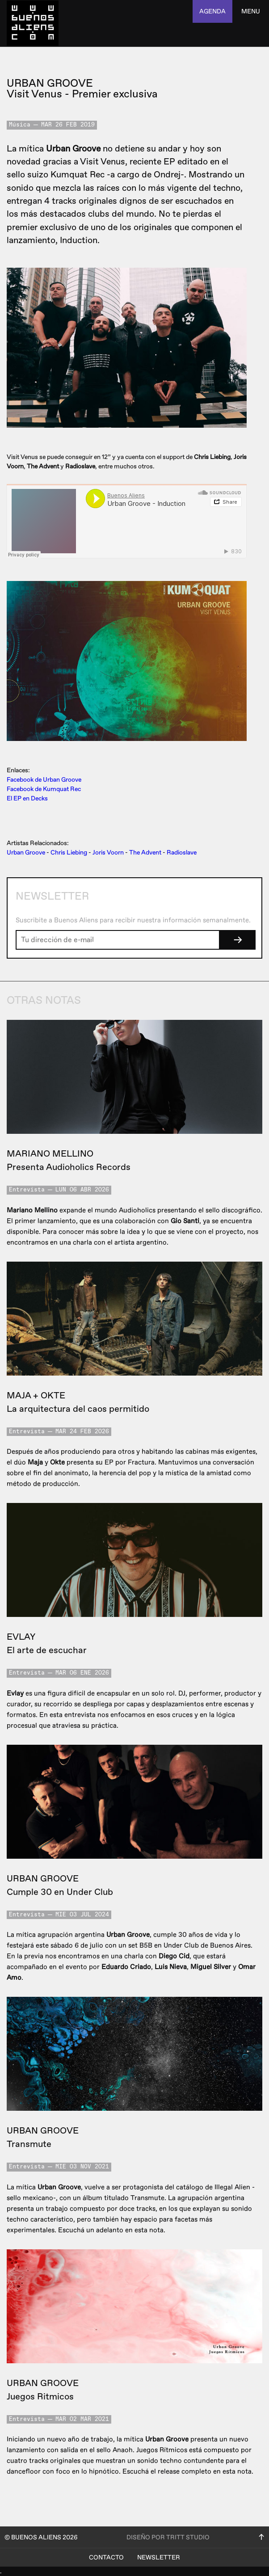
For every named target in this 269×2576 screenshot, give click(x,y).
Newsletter (158, 2557)
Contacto (106, 2557)
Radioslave (182, 852)
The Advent (145, 852)
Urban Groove (26, 852)
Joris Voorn (108, 852)
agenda (212, 11)
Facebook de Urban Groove (44, 779)
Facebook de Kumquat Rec (44, 789)
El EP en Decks (27, 798)
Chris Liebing (68, 852)
